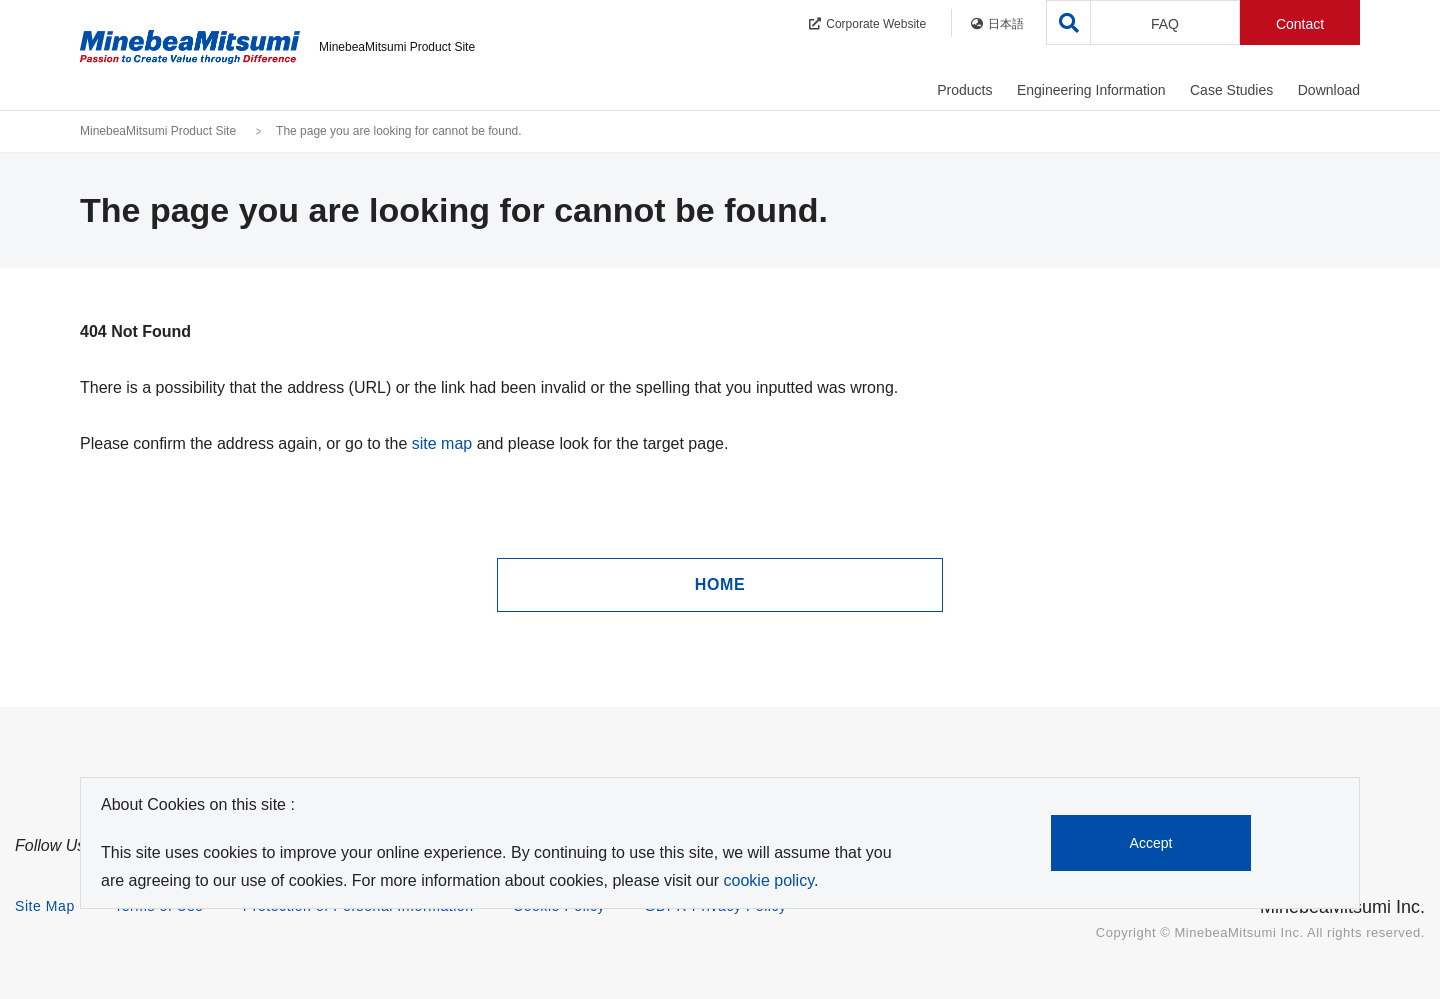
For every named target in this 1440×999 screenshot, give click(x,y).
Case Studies (1231, 90)
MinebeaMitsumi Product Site (158, 131)
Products (964, 90)
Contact (1300, 24)
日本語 (997, 24)
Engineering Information (1091, 90)
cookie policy (769, 880)
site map (442, 443)
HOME (720, 584)
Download (1329, 90)
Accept (1151, 843)
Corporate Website (867, 24)
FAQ (1165, 24)
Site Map (45, 906)
